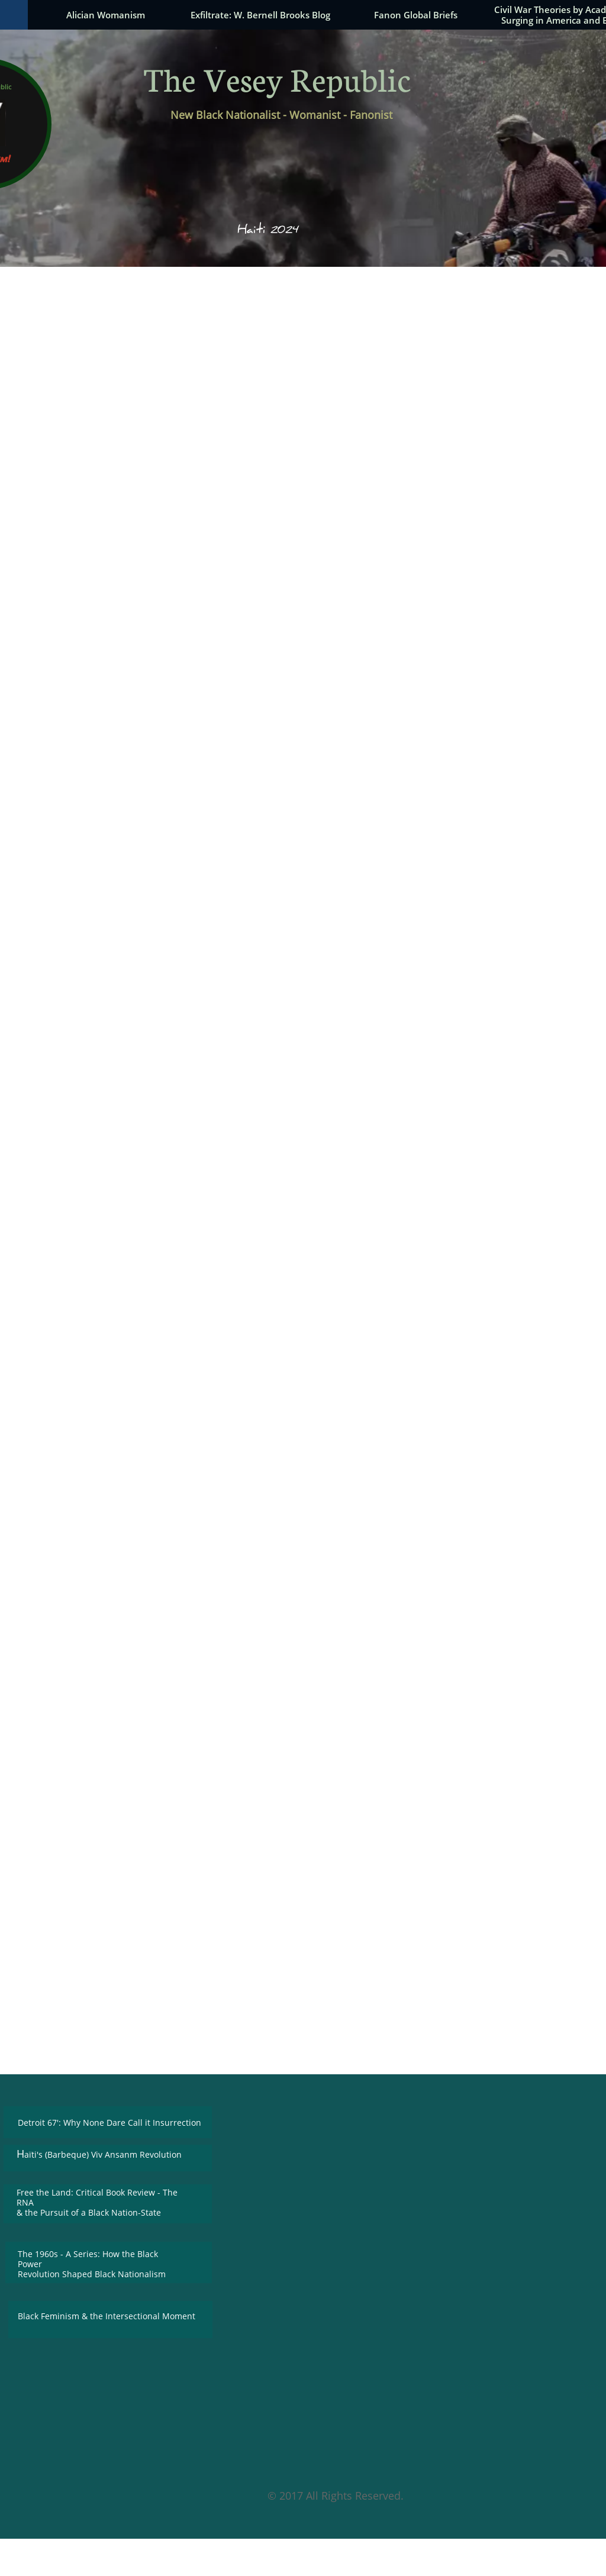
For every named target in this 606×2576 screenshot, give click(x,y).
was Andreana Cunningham (448, 1575)
